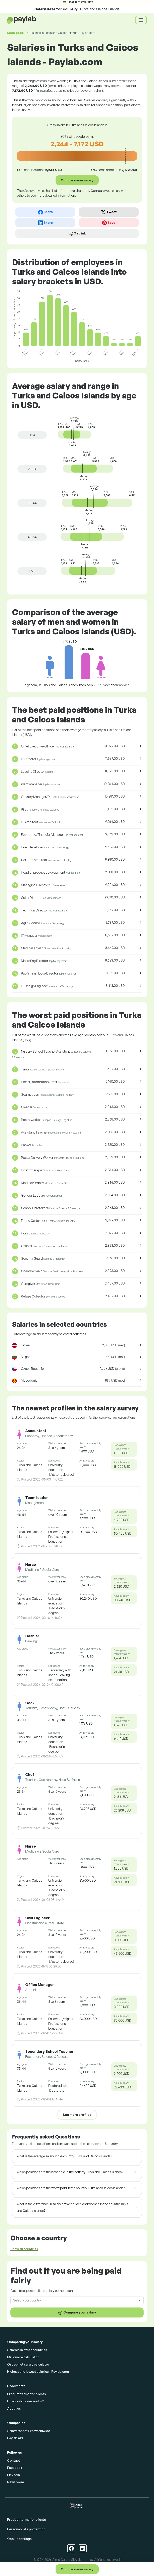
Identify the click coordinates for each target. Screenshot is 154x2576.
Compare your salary (77, 2569)
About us (14, 2408)
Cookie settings (19, 2539)
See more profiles (77, 2115)
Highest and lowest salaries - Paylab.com (38, 2372)
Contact (13, 2460)
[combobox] (74, 2300)
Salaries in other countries (27, 2350)
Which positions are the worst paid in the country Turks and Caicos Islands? (70, 2188)
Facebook (14, 2468)
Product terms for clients (26, 2394)
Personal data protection (26, 2529)
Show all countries (24, 2249)
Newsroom (15, 2482)
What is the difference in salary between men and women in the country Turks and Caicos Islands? (72, 2207)
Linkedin (13, 2475)
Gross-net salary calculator (28, 2364)
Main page (15, 32)
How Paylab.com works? (25, 2401)
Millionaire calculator (23, 2357)
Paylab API (15, 2438)
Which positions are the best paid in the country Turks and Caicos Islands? (69, 2172)
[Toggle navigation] (141, 20)
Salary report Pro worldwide (28, 2431)
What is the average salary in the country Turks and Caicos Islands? (64, 2156)
